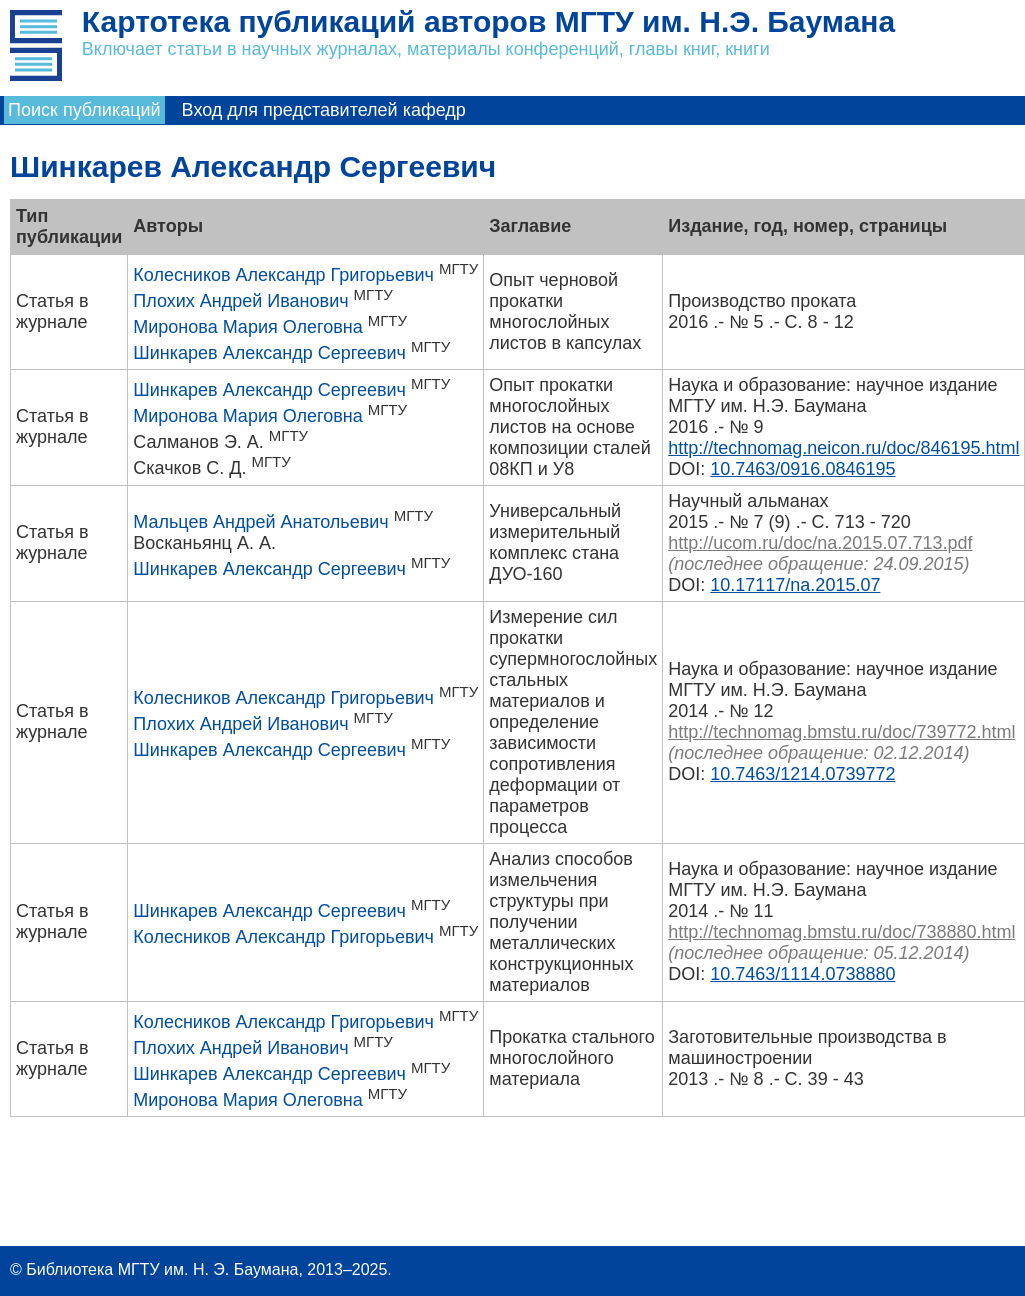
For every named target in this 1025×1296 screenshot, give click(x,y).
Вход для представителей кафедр (324, 110)
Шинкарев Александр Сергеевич (269, 353)
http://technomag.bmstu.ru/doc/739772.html (841, 732)
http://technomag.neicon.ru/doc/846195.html (843, 448)
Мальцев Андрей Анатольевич (260, 522)
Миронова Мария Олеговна (247, 327)
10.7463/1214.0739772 (802, 774)
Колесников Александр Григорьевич (283, 275)
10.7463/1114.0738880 (802, 974)
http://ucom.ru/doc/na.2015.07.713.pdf (820, 543)
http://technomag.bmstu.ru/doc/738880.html (841, 932)
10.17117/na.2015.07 (795, 585)
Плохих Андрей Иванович (240, 301)
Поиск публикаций (84, 110)
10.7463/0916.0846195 (802, 469)
